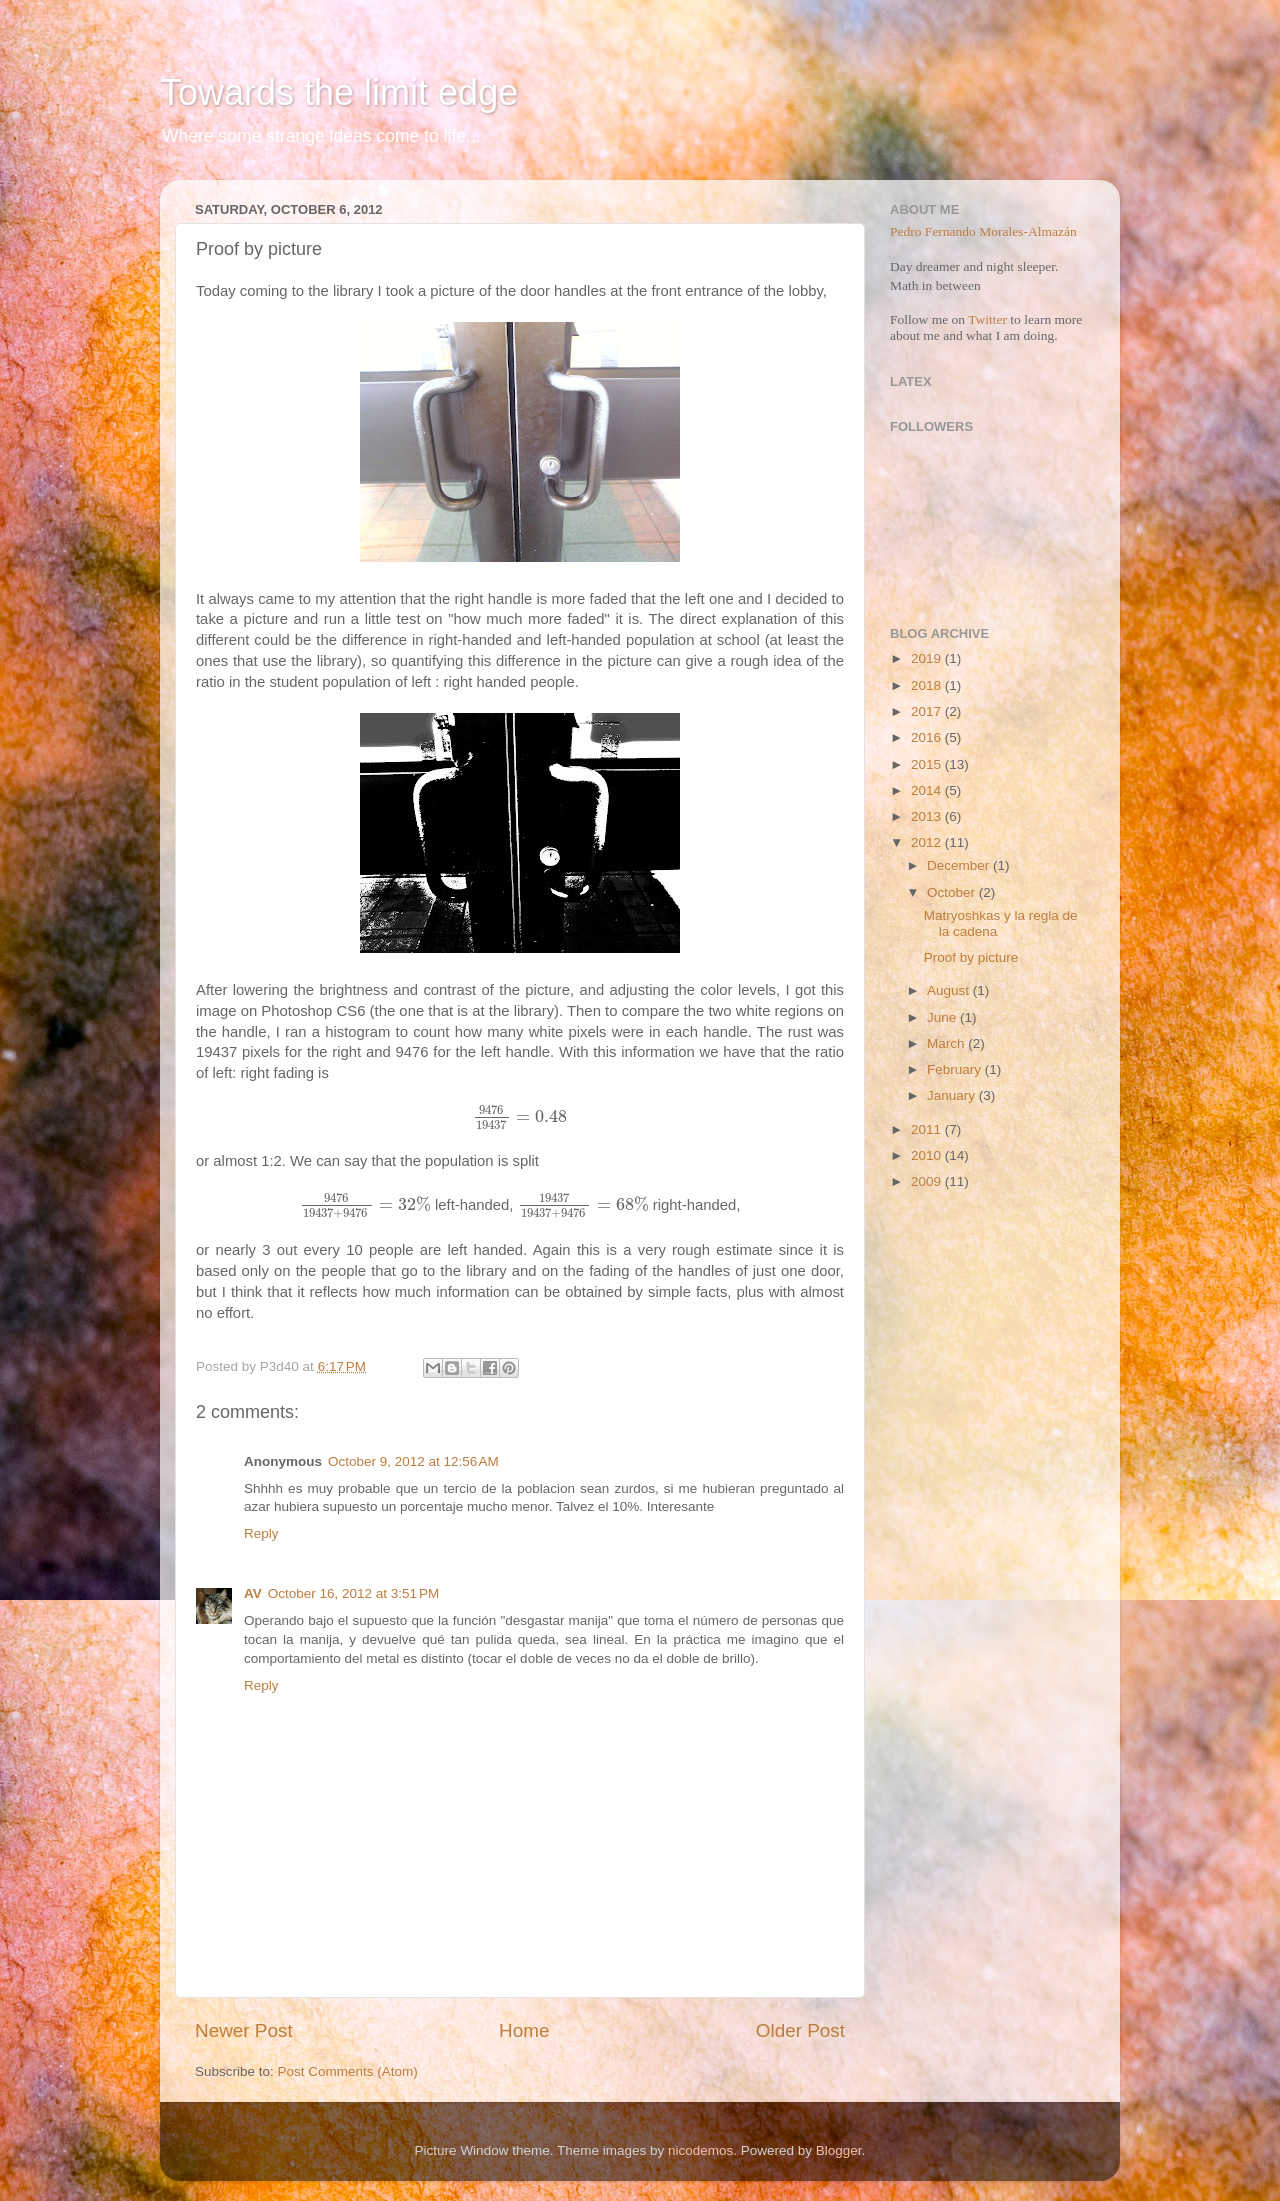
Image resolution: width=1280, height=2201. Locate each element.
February (956, 1069)
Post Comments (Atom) (348, 2071)
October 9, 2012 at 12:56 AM (413, 1461)
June (943, 1017)
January (953, 1095)
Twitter (987, 319)
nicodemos (700, 2150)
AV (253, 1593)
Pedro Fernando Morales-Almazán (983, 231)
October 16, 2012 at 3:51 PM (353, 1593)
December (960, 865)
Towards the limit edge (339, 92)
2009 (928, 1181)
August (950, 990)
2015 (928, 764)
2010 (928, 1155)
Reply (261, 1533)
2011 (928, 1129)
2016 (928, 737)
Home (524, 2030)
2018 (928, 685)
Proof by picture (971, 957)
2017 (928, 711)
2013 (928, 816)
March (947, 1043)
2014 (928, 790)
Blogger (839, 2150)
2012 (928, 842)
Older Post (800, 2030)
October (953, 892)
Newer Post (244, 2030)
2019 (928, 658)
